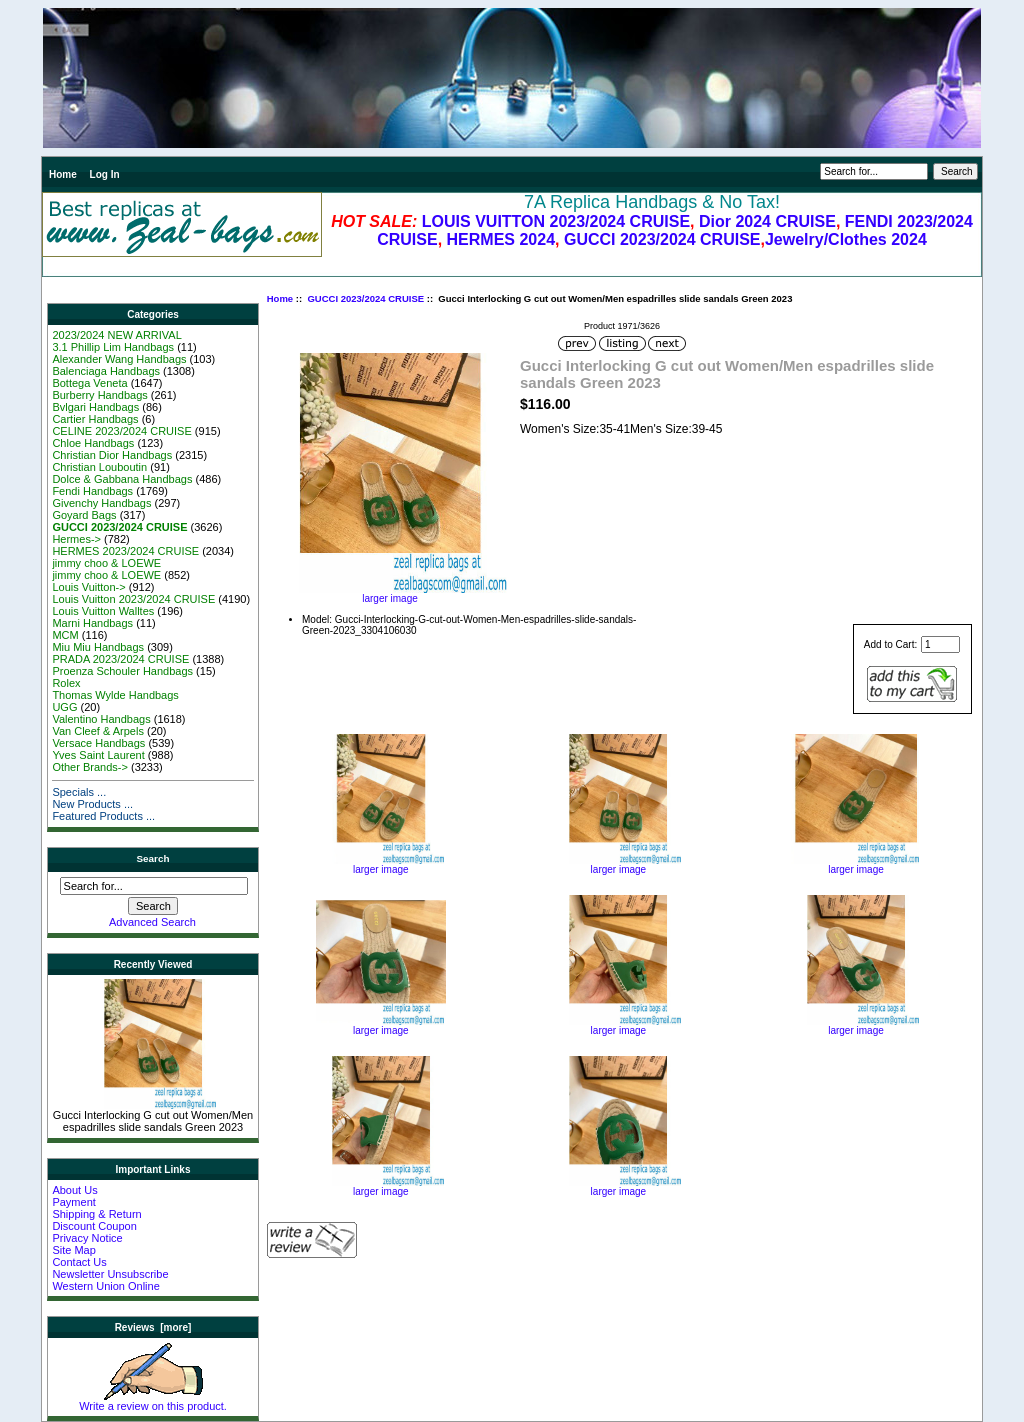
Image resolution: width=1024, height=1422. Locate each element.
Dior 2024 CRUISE (767, 221)
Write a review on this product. (153, 1401)
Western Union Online (105, 1286)
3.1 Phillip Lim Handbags (113, 347)
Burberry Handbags (99, 395)
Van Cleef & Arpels (98, 731)
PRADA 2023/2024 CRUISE (120, 659)
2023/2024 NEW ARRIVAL (116, 335)
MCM (65, 635)
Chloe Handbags (93, 443)
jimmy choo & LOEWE (106, 563)
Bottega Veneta (89, 383)
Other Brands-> (90, 767)
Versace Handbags (98, 743)
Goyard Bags (84, 515)
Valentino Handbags (101, 719)
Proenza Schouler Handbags (122, 671)
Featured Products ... (103, 816)
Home (63, 174)
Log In (105, 174)
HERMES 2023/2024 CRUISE (125, 551)
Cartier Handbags (95, 419)
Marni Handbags (92, 623)
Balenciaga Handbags (106, 371)
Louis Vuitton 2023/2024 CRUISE (133, 599)
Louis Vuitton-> (88, 587)
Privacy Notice (87, 1238)
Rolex (66, 683)
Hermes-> (76, 539)
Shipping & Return (96, 1214)
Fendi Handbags (92, 491)
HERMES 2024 (501, 239)
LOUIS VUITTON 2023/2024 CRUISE (556, 221)
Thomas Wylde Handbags (115, 695)
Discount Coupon (94, 1226)
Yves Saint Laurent (98, 755)
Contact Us (79, 1262)
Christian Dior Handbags (112, 455)
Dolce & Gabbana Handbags (122, 479)
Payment (73, 1202)
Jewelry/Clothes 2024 (846, 239)
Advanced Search (152, 922)
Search (153, 858)
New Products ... (92, 804)
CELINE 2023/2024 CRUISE (121, 431)
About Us (74, 1190)
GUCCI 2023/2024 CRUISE (662, 239)
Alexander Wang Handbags (119, 359)
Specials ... (79, 792)
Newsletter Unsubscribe (110, 1274)
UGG (64, 707)
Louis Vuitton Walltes (103, 611)
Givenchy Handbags (101, 503)
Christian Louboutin (99, 467)
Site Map (73, 1250)
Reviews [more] (153, 1327)
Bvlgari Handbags (95, 407)
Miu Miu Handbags (98, 647)
